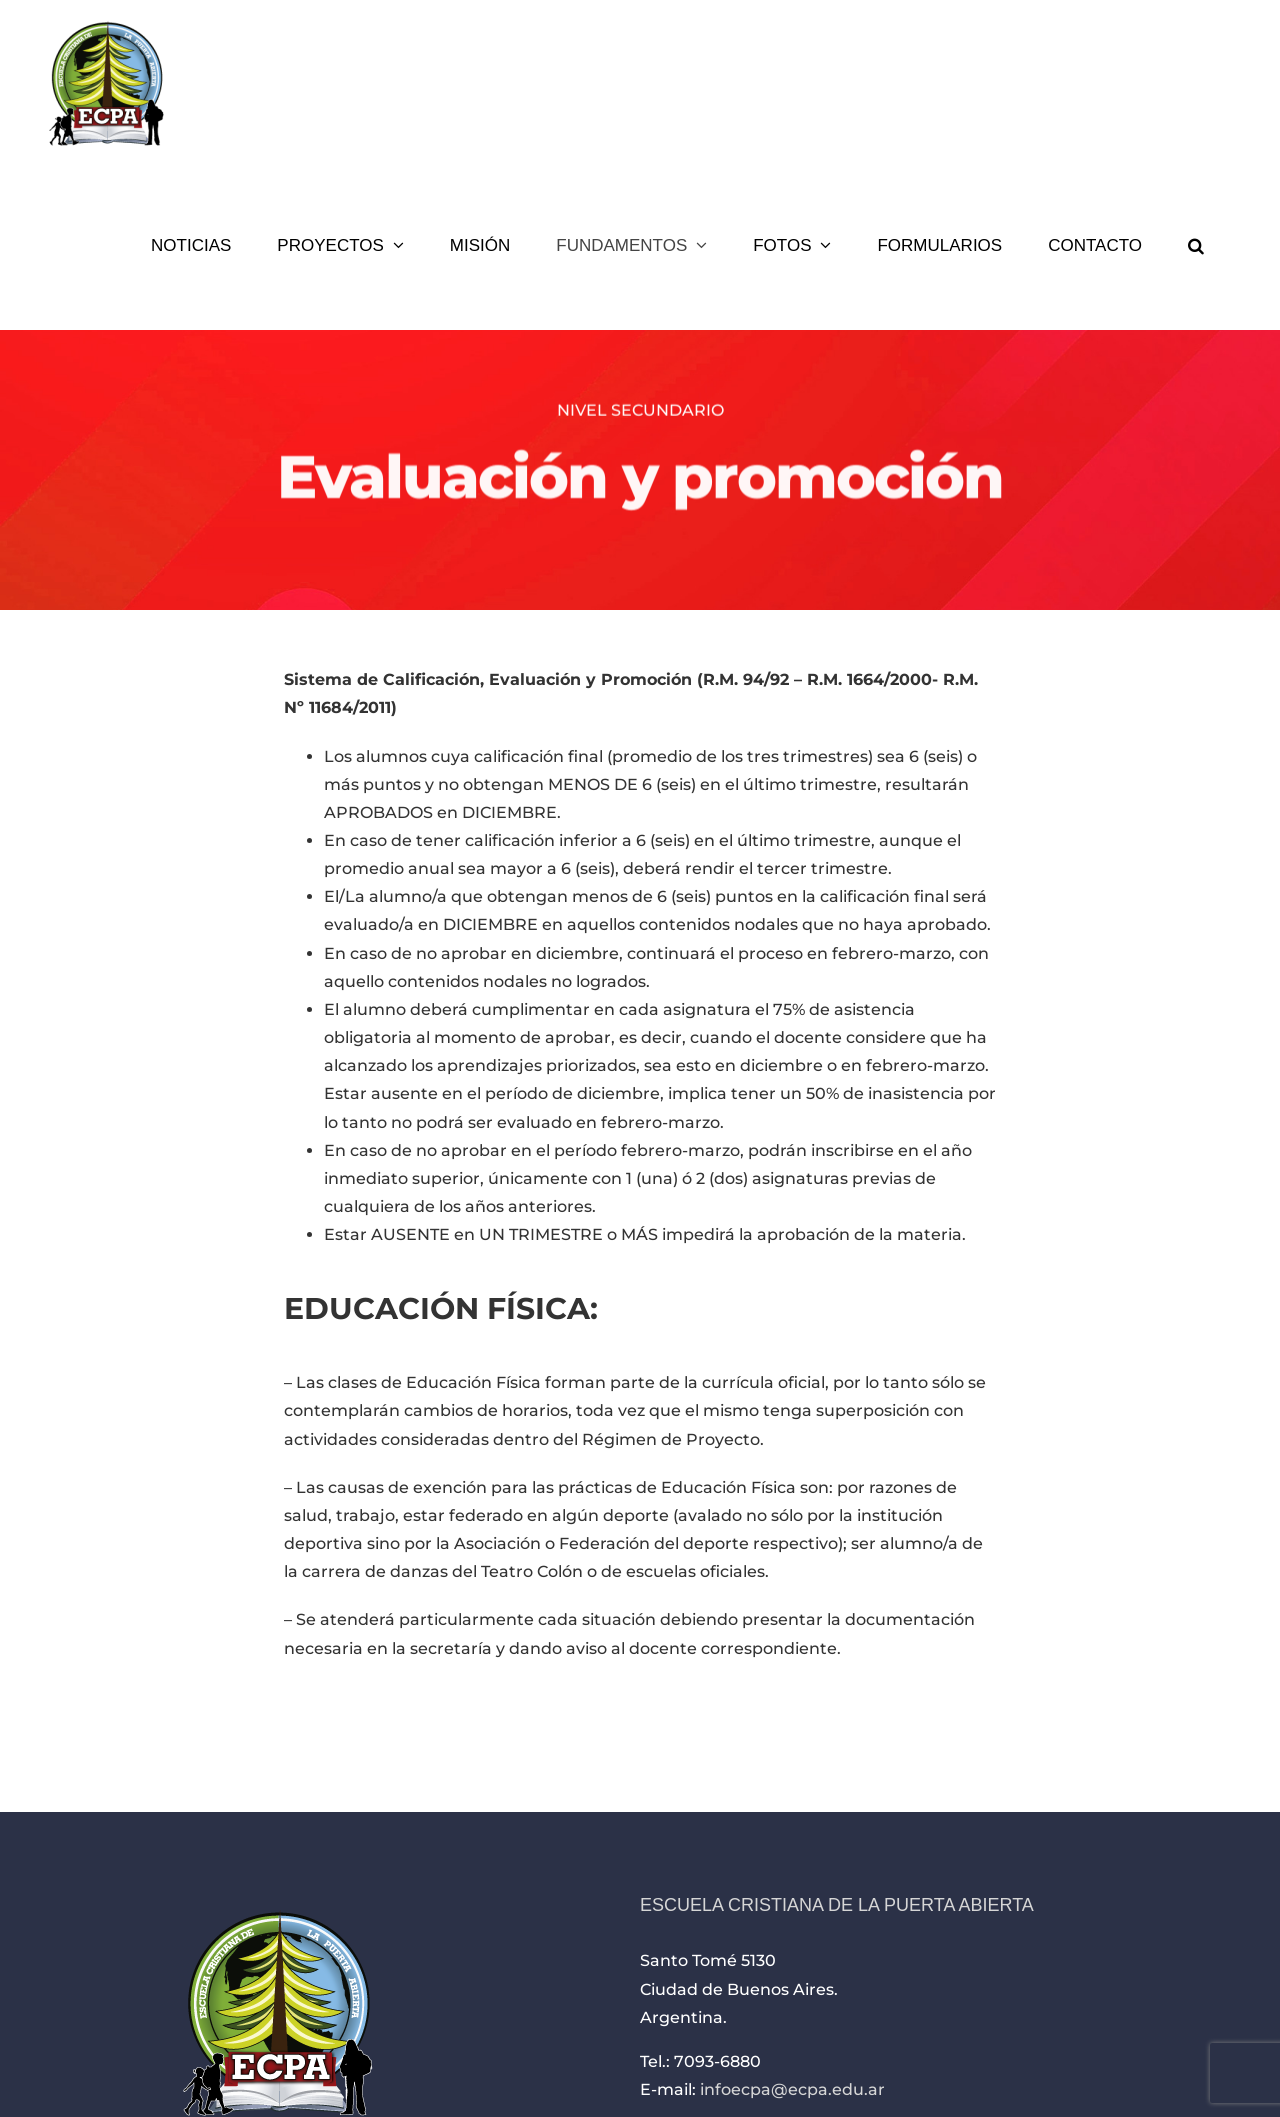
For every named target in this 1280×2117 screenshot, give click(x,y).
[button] (1196, 245)
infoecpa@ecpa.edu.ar (792, 2089)
